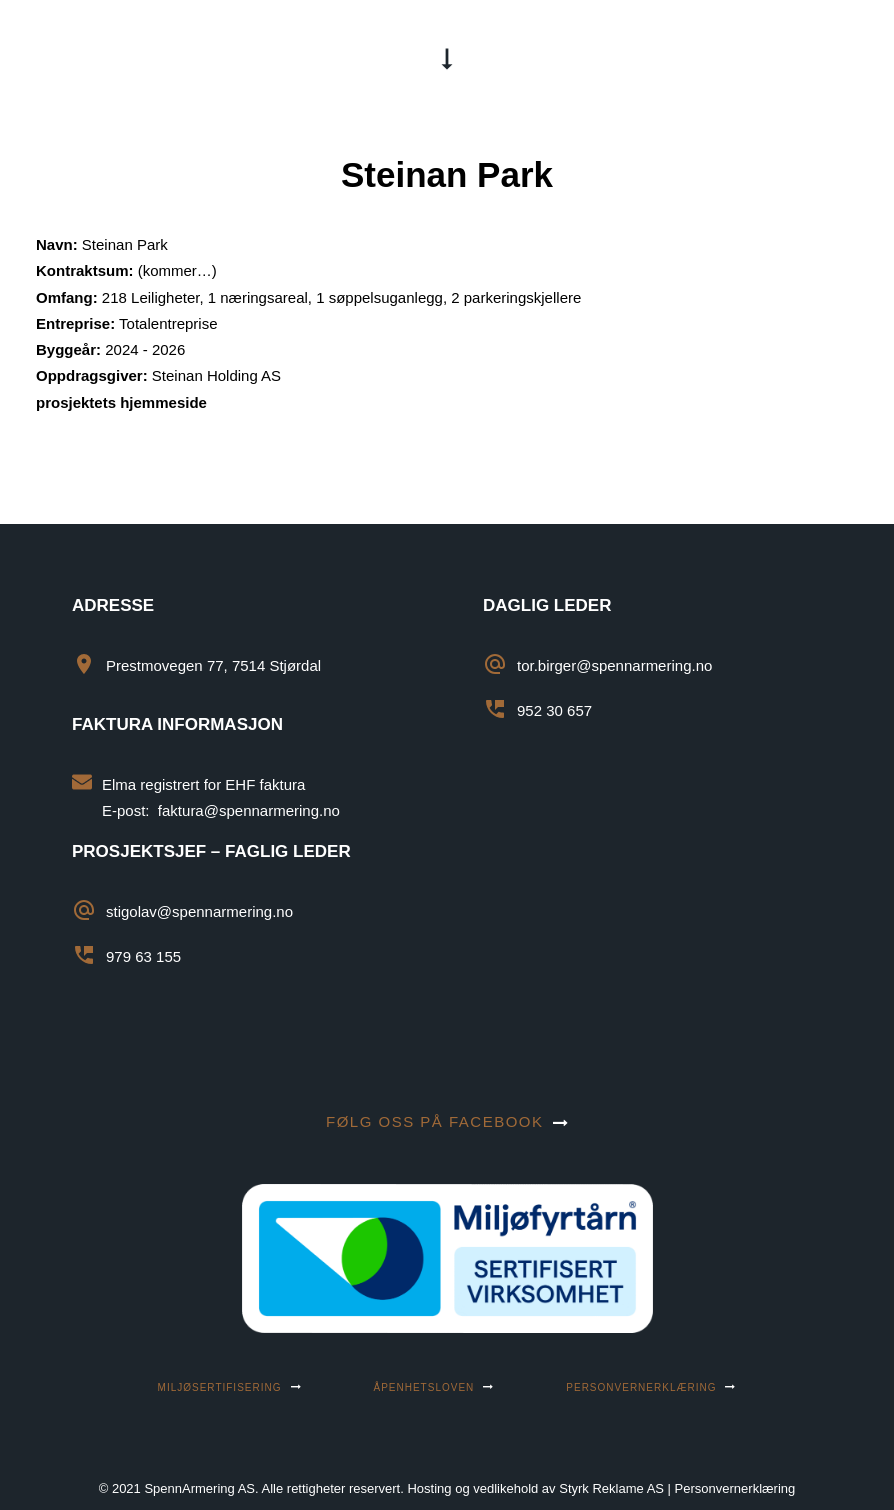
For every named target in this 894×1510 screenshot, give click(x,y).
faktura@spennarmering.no (249, 810)
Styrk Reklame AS (611, 1488)
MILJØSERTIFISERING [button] (230, 1387)
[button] (848, 57)
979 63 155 (143, 956)
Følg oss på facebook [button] (447, 1121)
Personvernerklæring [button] (651, 1387)
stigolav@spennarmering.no (199, 911)
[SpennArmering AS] (135, 57)
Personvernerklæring (735, 1488)
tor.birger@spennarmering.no (614, 665)
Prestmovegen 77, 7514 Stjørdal (213, 665)
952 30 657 (554, 710)
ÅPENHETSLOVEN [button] (434, 1387)
